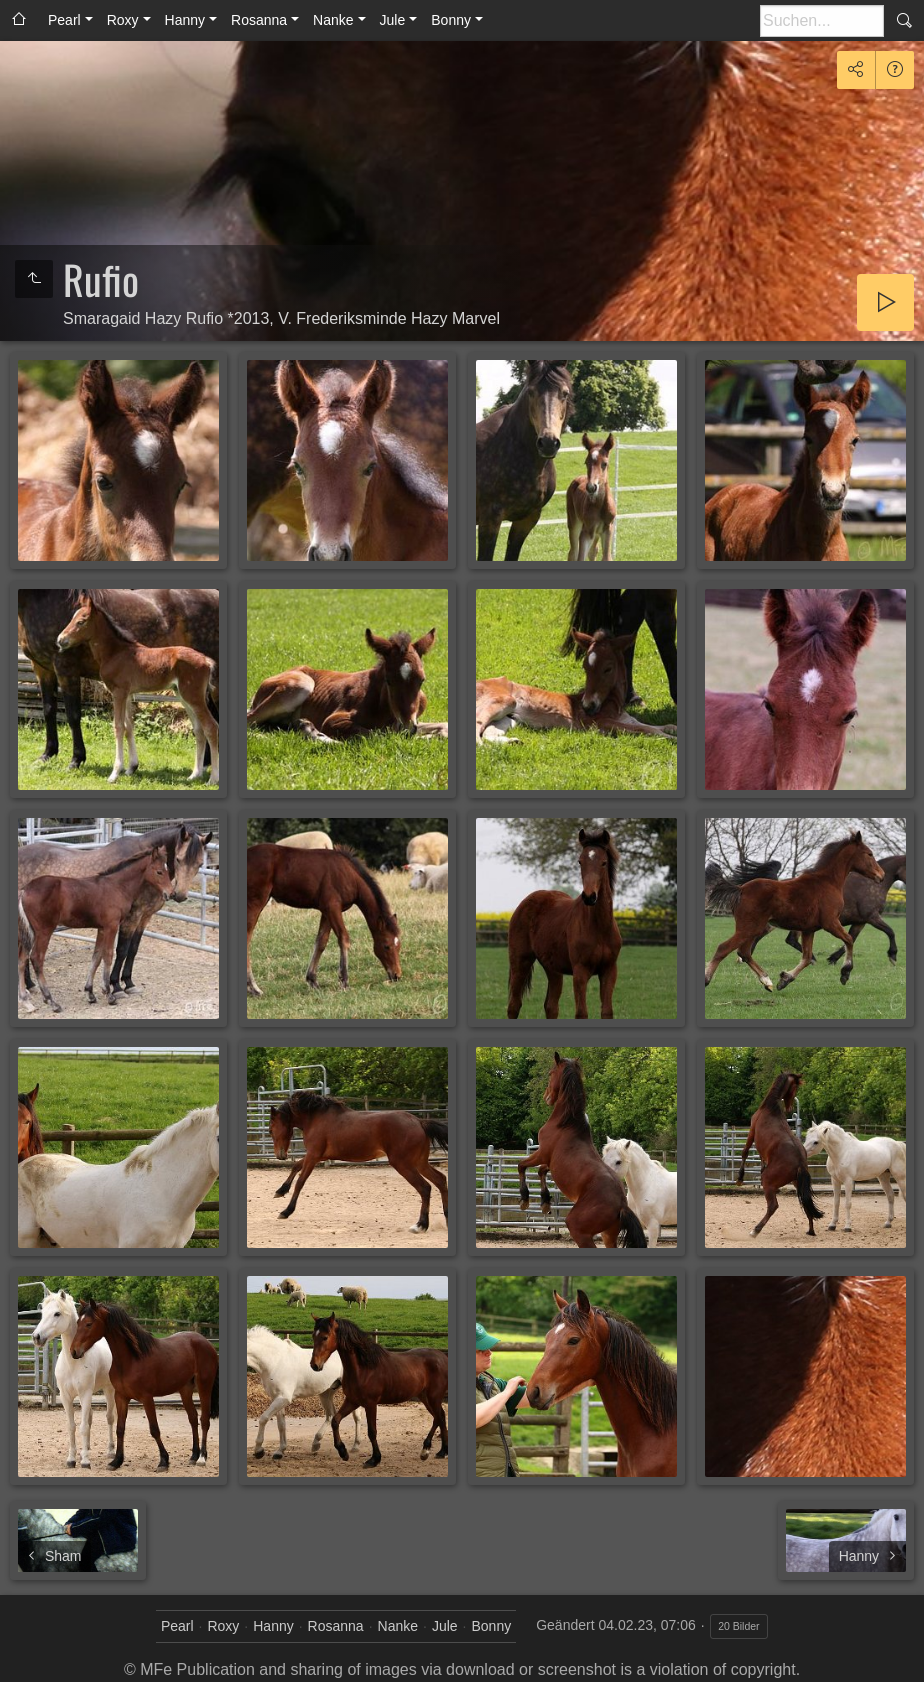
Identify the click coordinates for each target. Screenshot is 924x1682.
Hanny (185, 20)
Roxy (123, 20)
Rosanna (259, 20)
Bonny (451, 20)
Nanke (333, 20)
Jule (393, 20)
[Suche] (822, 21)
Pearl (64, 20)
